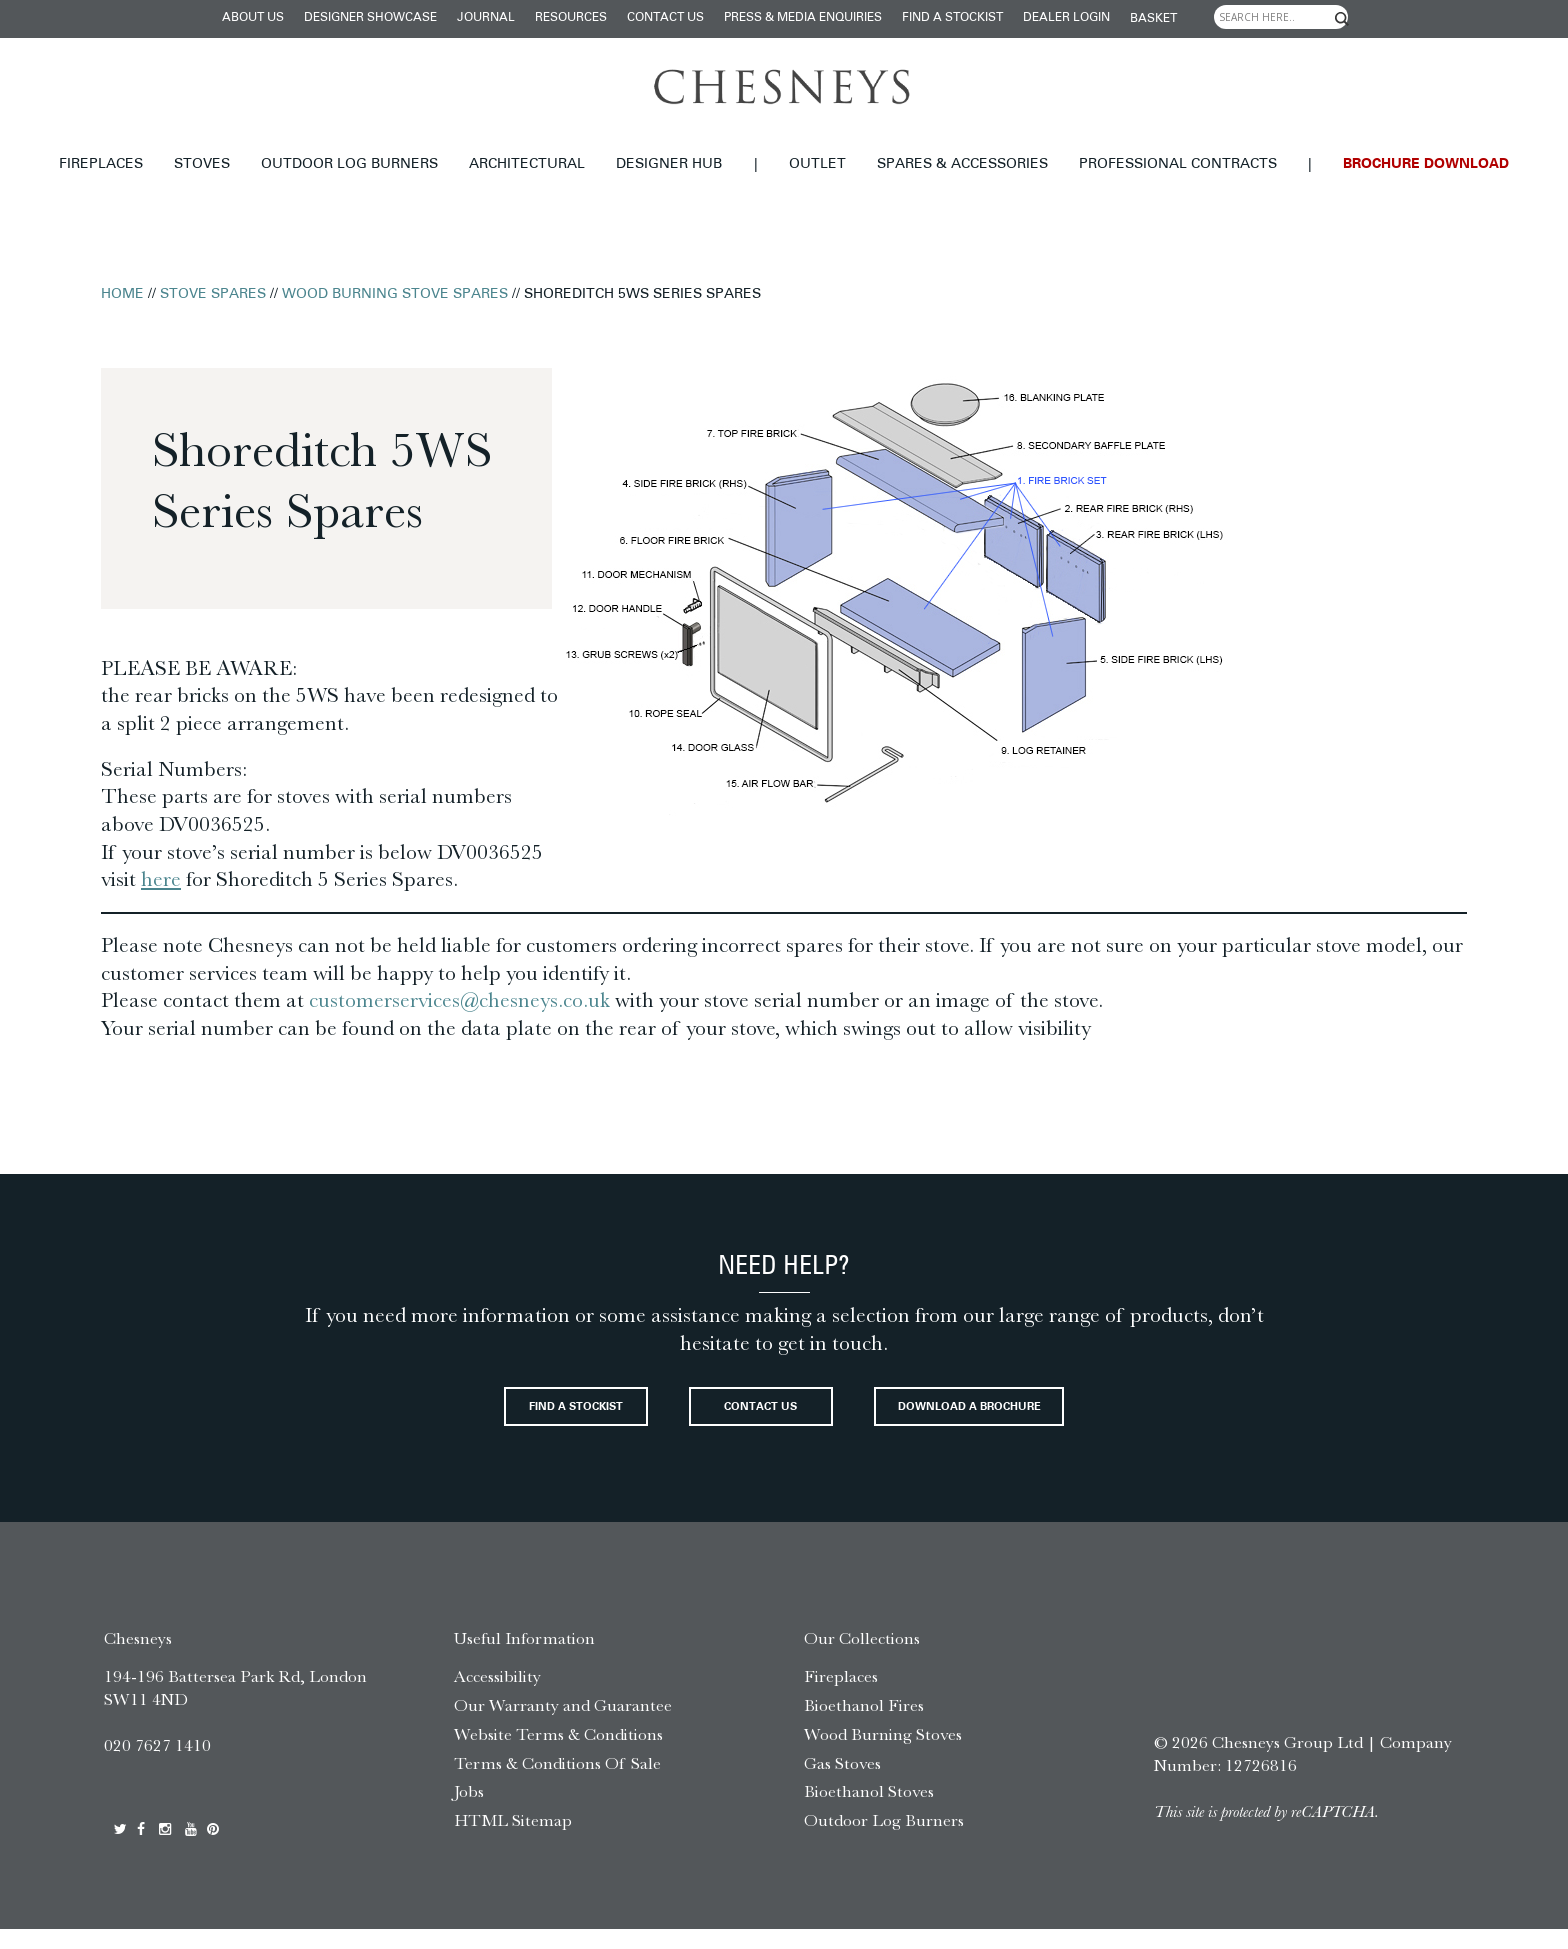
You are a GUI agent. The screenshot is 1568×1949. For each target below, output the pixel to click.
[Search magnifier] (1342, 19)
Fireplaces (101, 164)
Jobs (469, 1811)
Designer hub (669, 164)
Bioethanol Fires (864, 1725)
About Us (253, 18)
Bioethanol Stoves (869, 1811)
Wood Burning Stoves (883, 1754)
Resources (571, 18)
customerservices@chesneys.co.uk (462, 1000)
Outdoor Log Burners (349, 164)
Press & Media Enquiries (803, 18)
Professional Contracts (1178, 164)
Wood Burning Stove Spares (395, 294)
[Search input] (1281, 17)
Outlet (817, 164)
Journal (486, 18)
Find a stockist (952, 18)
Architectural (527, 164)
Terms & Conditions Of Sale (557, 1782)
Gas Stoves (842, 1782)
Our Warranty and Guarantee (563, 1725)
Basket (1153, 19)
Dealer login (1066, 18)
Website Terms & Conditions (558, 1754)
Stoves (202, 164)
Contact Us (665, 18)
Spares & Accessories (962, 164)
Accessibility (497, 1696)
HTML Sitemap (513, 1840)
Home (122, 294)
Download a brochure (1044, 1420)
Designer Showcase (370, 18)
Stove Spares (213, 294)
